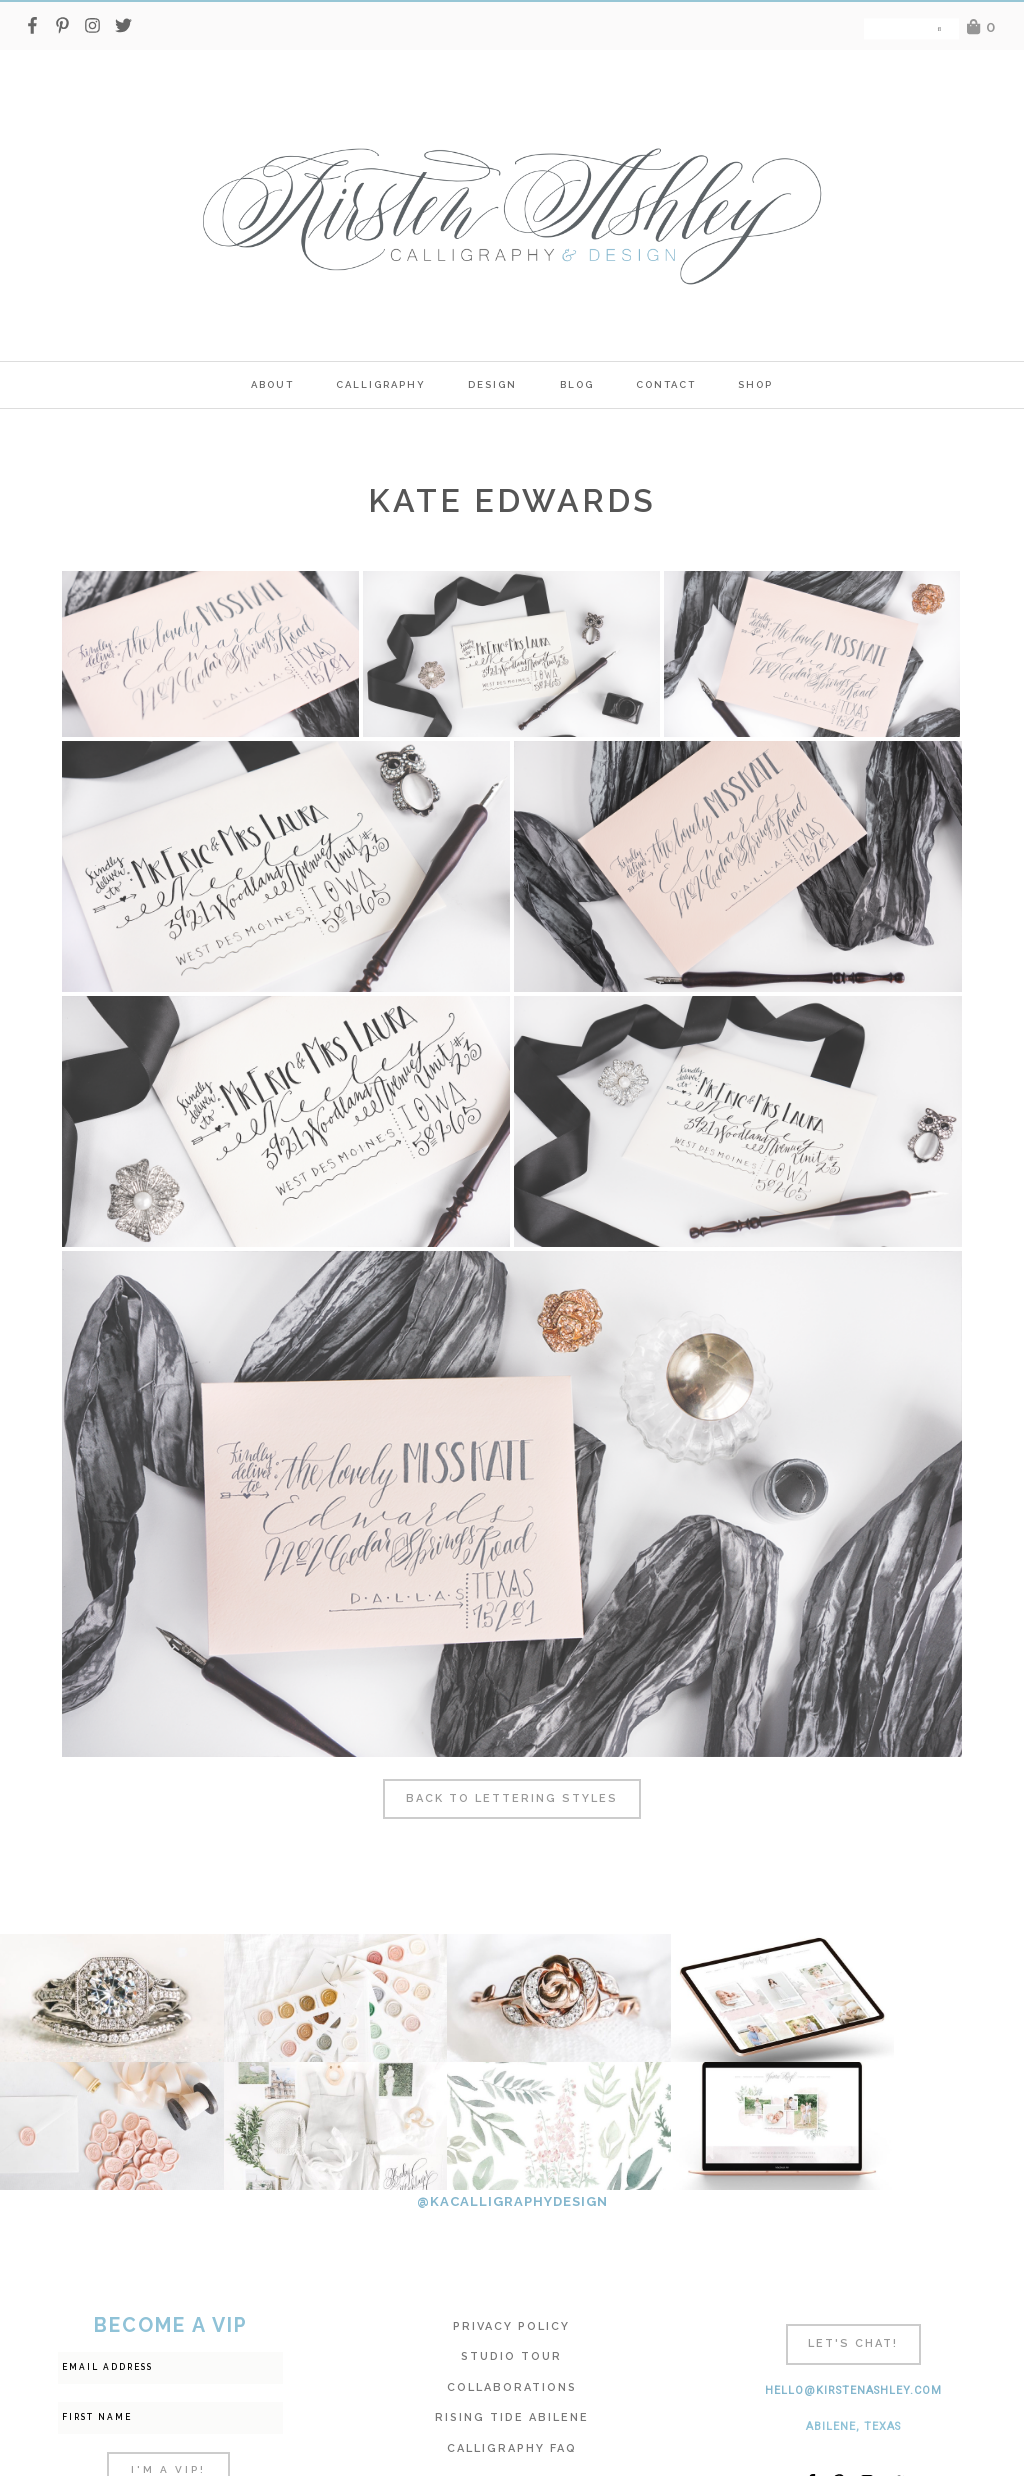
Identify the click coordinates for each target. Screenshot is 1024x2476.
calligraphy (381, 384)
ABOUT (272, 384)
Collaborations (512, 2259)
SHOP (755, 384)
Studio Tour (511, 2228)
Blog (577, 384)
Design (492, 384)
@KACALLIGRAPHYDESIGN (512, 2073)
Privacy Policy (511, 2198)
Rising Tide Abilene (512, 2289)
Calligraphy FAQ (512, 2320)
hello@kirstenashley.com (853, 2262)
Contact (666, 384)
